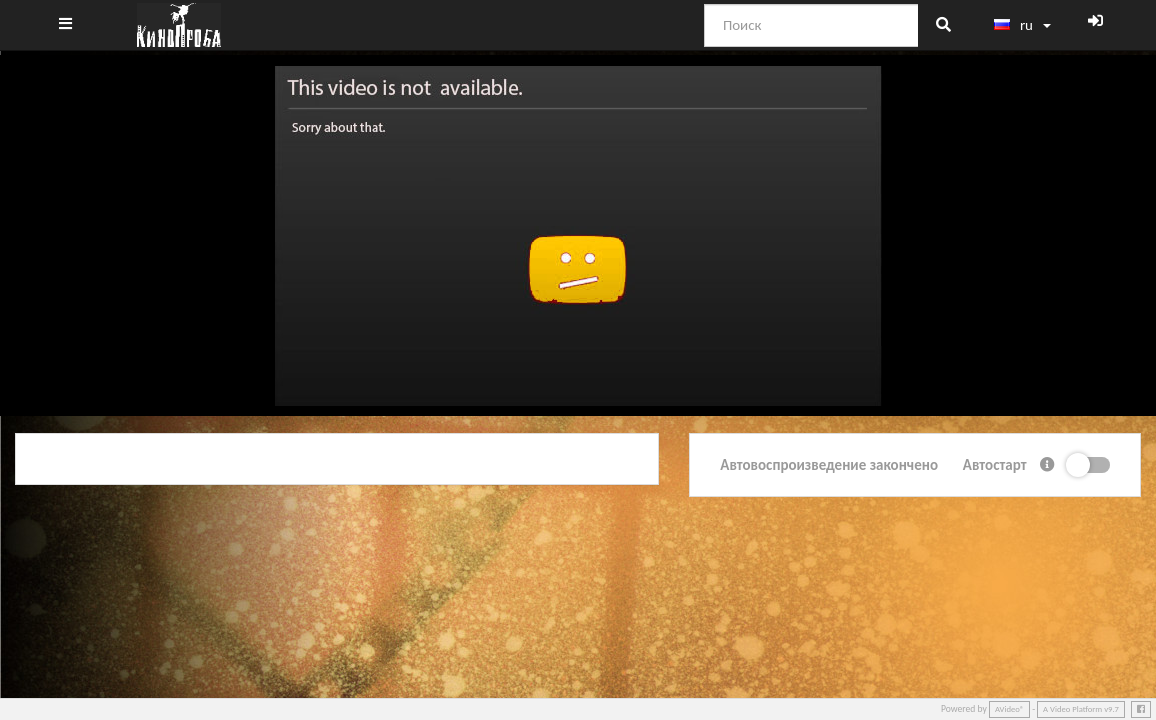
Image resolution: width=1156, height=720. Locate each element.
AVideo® (1009, 709)
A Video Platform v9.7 (1081, 709)
